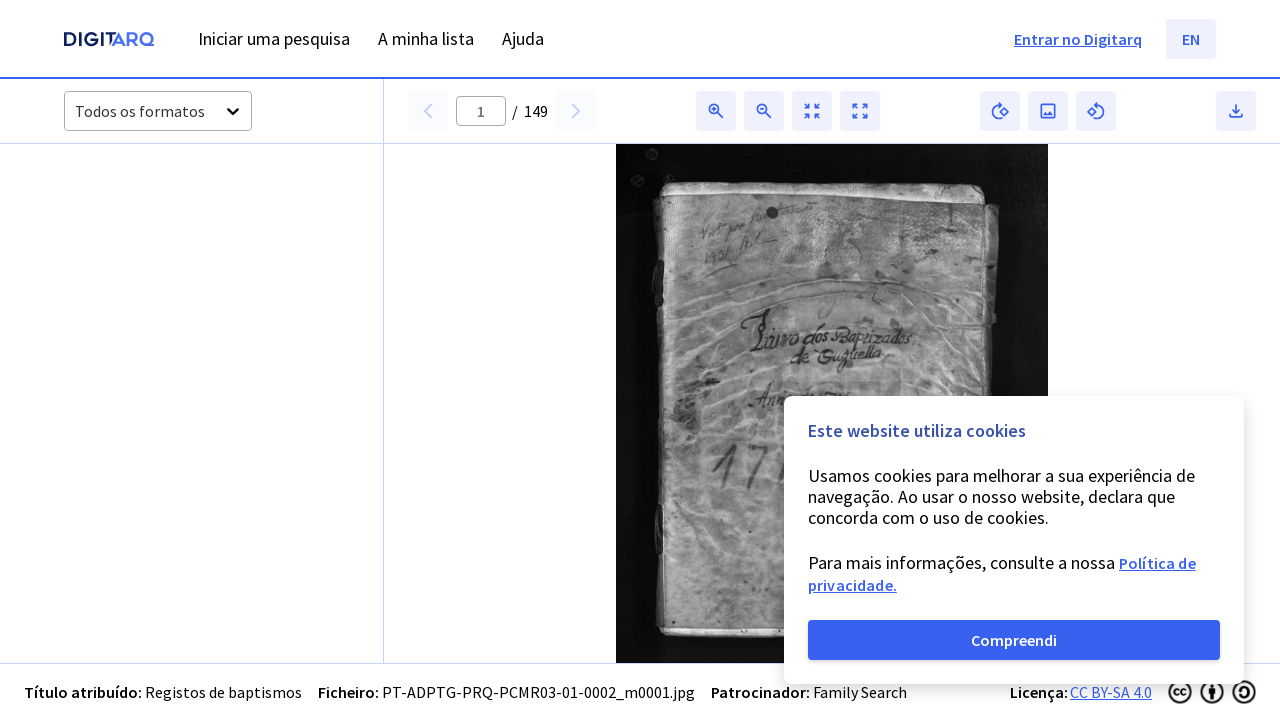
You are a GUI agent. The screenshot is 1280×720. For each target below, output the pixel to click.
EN (1191, 39)
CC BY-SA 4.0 (1111, 692)
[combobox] (76, 111)
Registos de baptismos (223, 692)
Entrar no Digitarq (1078, 39)
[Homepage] (109, 41)
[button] (128, 232)
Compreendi (1014, 640)
